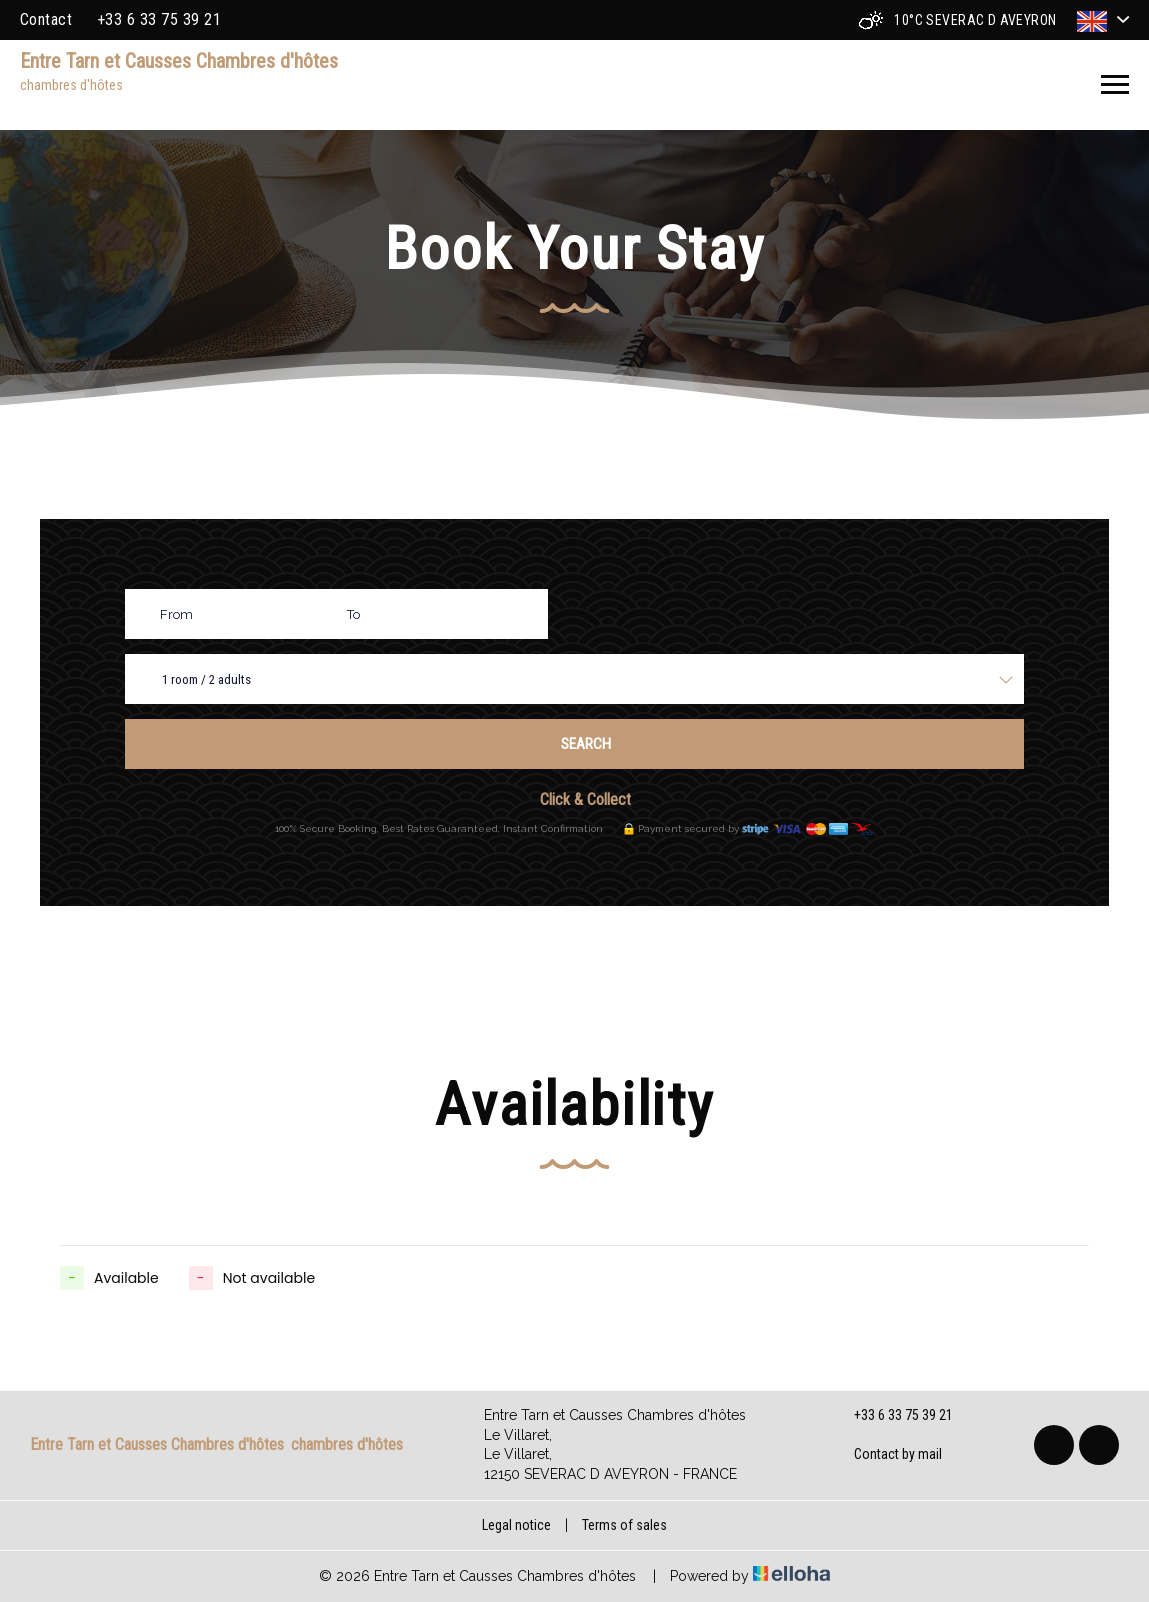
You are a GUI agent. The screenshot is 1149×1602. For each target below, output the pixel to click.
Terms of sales (624, 1525)
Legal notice (516, 1525)
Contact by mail (886, 1455)
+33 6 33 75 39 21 (892, 1416)
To (353, 614)
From (176, 614)
